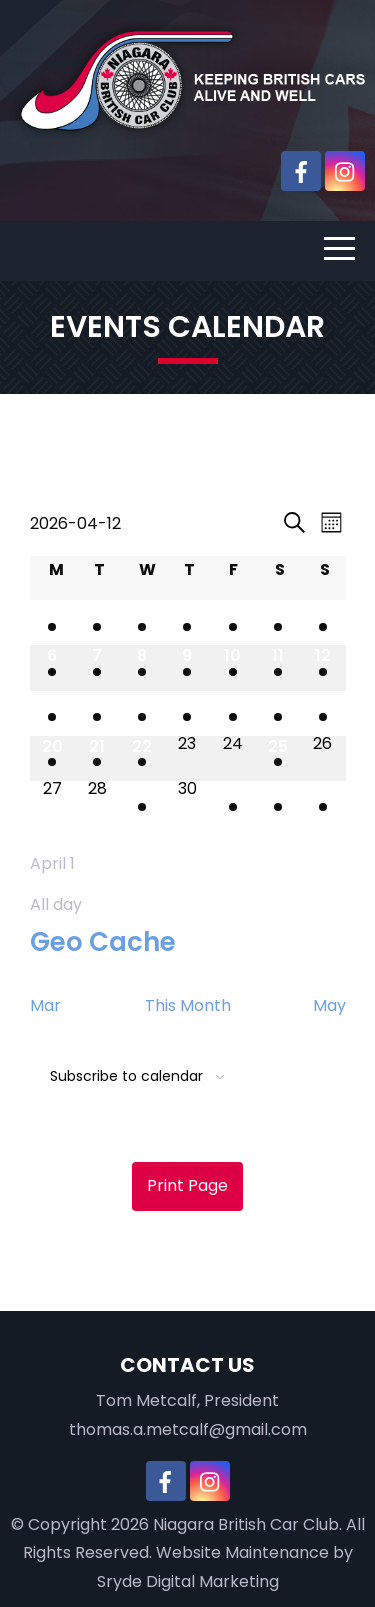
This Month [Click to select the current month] (188, 1005)
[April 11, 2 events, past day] (277, 667)
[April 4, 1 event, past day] (277, 622)
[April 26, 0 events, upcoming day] (322, 758)
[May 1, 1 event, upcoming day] (232, 803)
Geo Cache (103, 942)
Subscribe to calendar (126, 1076)
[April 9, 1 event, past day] (187, 667)
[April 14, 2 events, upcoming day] (97, 713)
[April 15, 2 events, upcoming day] (142, 713)
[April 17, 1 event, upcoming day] (232, 713)
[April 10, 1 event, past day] (232, 667)
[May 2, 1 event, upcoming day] (277, 803)
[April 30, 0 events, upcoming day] (187, 803)
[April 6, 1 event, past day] (52, 667)
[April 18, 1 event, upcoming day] (277, 713)
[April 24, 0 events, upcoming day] (232, 758)
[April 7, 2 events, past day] (97, 667)
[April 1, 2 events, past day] (142, 622)
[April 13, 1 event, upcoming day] (52, 713)
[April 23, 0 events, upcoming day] (187, 758)
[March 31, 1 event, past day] (97, 622)
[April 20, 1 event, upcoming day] (52, 758)
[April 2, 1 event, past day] (187, 622)
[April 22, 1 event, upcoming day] (142, 758)
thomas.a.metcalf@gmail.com (188, 1429)
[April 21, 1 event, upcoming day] (97, 758)
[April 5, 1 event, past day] (322, 622)
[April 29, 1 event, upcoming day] (142, 803)
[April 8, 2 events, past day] (142, 667)
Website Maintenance (242, 1552)
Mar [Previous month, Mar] (45, 1005)
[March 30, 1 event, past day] (52, 622)
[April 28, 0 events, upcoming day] (97, 803)
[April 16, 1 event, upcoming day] (187, 713)
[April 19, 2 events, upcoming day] (322, 713)
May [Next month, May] (329, 1005)
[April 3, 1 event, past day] (232, 622)
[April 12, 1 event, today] (322, 667)
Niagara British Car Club (246, 1524)
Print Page (187, 1185)
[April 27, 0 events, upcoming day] (52, 803)
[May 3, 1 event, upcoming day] (322, 803)
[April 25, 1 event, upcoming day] (277, 758)
